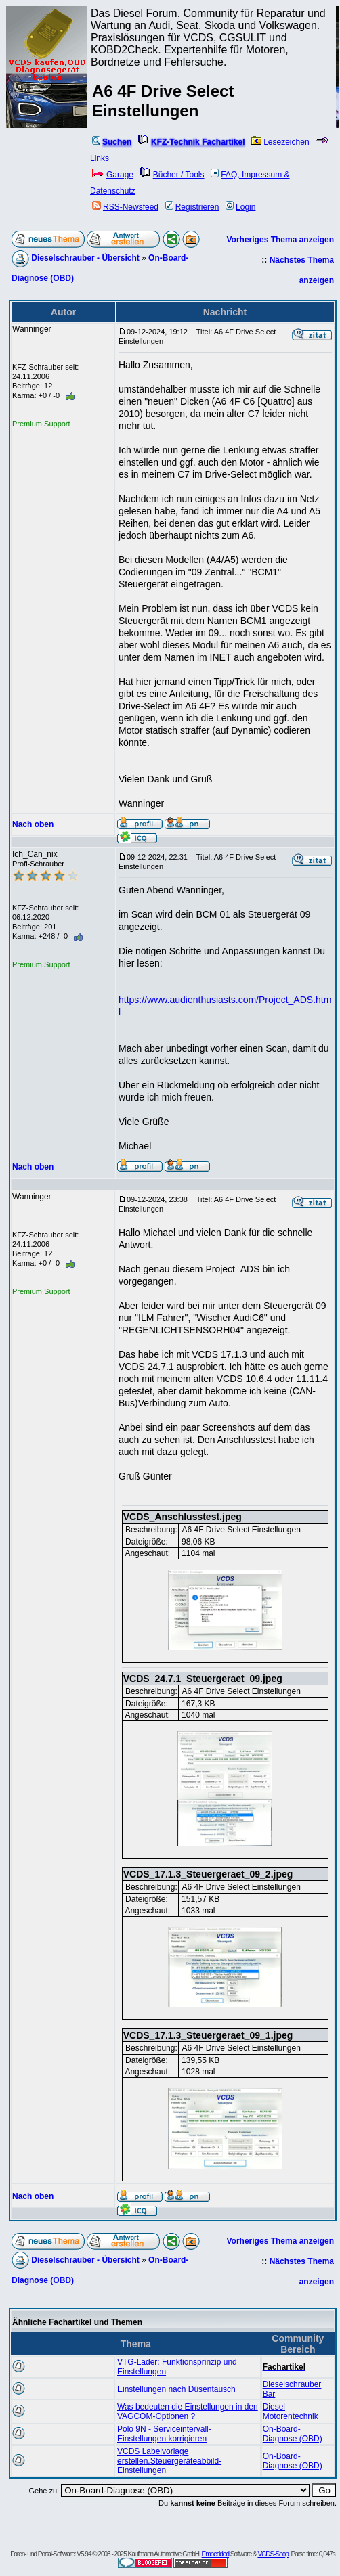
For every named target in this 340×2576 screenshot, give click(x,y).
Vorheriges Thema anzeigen (281, 239)
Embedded (215, 2554)
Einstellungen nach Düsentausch (176, 2389)
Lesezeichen (280, 142)
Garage (112, 174)
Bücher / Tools (172, 174)
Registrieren (192, 207)
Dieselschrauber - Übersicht (85, 258)
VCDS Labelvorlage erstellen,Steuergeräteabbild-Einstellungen (169, 2461)
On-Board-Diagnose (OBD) (292, 2433)
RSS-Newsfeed (125, 207)
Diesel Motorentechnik (290, 2411)
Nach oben (33, 824)
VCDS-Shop (272, 2554)
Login (240, 207)
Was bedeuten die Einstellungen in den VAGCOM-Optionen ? (187, 2411)
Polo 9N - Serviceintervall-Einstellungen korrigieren (164, 2433)
